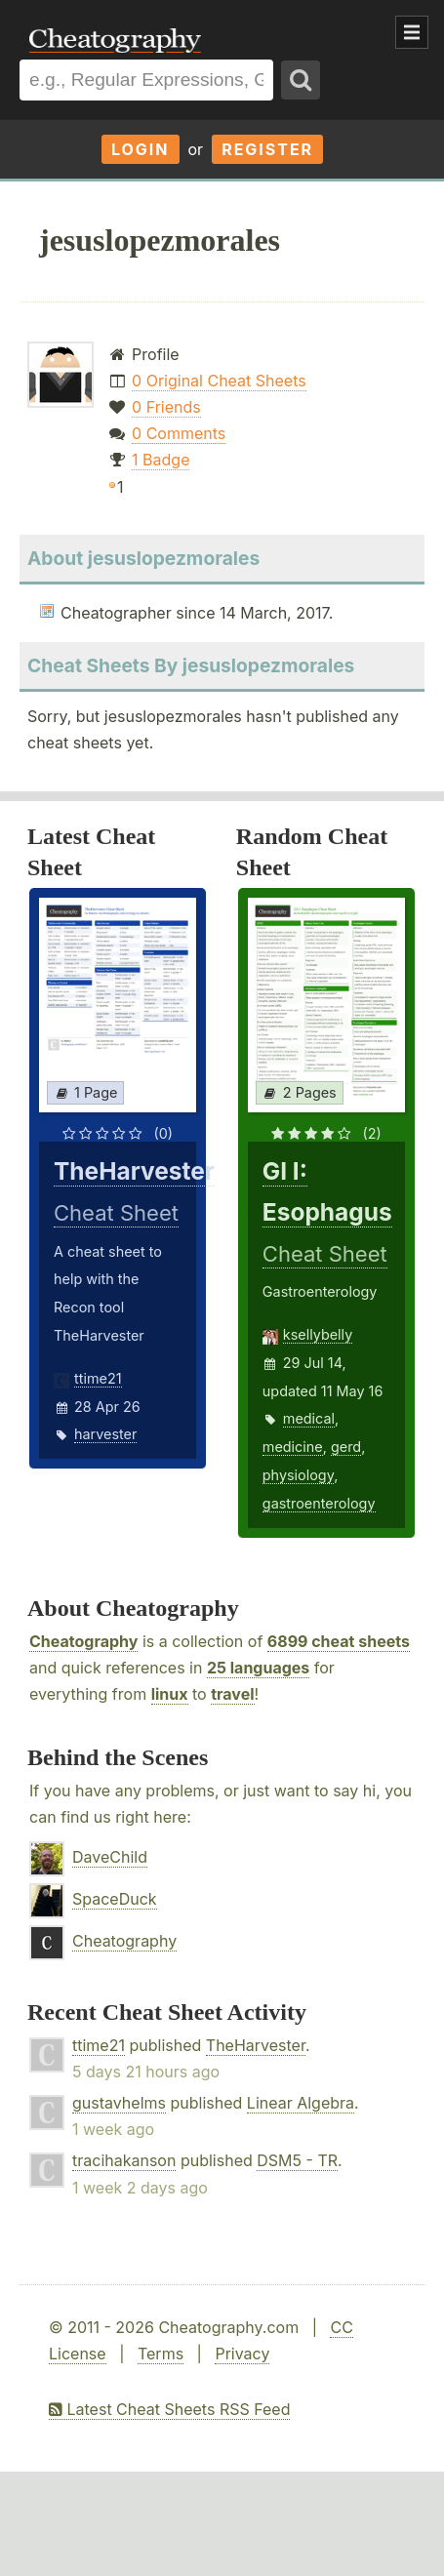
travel (232, 1694)
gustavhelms (119, 2103)
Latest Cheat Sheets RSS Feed (169, 2409)
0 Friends (166, 407)
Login (140, 149)
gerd (346, 1446)
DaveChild (109, 1857)
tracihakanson (124, 2160)
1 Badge (160, 459)
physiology (298, 1475)
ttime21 (98, 1378)
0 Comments (178, 433)
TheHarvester (255, 2045)
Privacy (242, 2353)
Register (267, 149)
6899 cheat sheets (338, 1641)
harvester (105, 1434)
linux (169, 1694)
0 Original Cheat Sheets (219, 380)
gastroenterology (319, 1503)
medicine (292, 1446)
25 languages (258, 1667)
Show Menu (411, 32)
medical (309, 1418)
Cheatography (83, 1641)
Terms (160, 2353)
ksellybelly (317, 1334)
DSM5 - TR (297, 2160)
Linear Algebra (300, 2103)
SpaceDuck (114, 1899)
